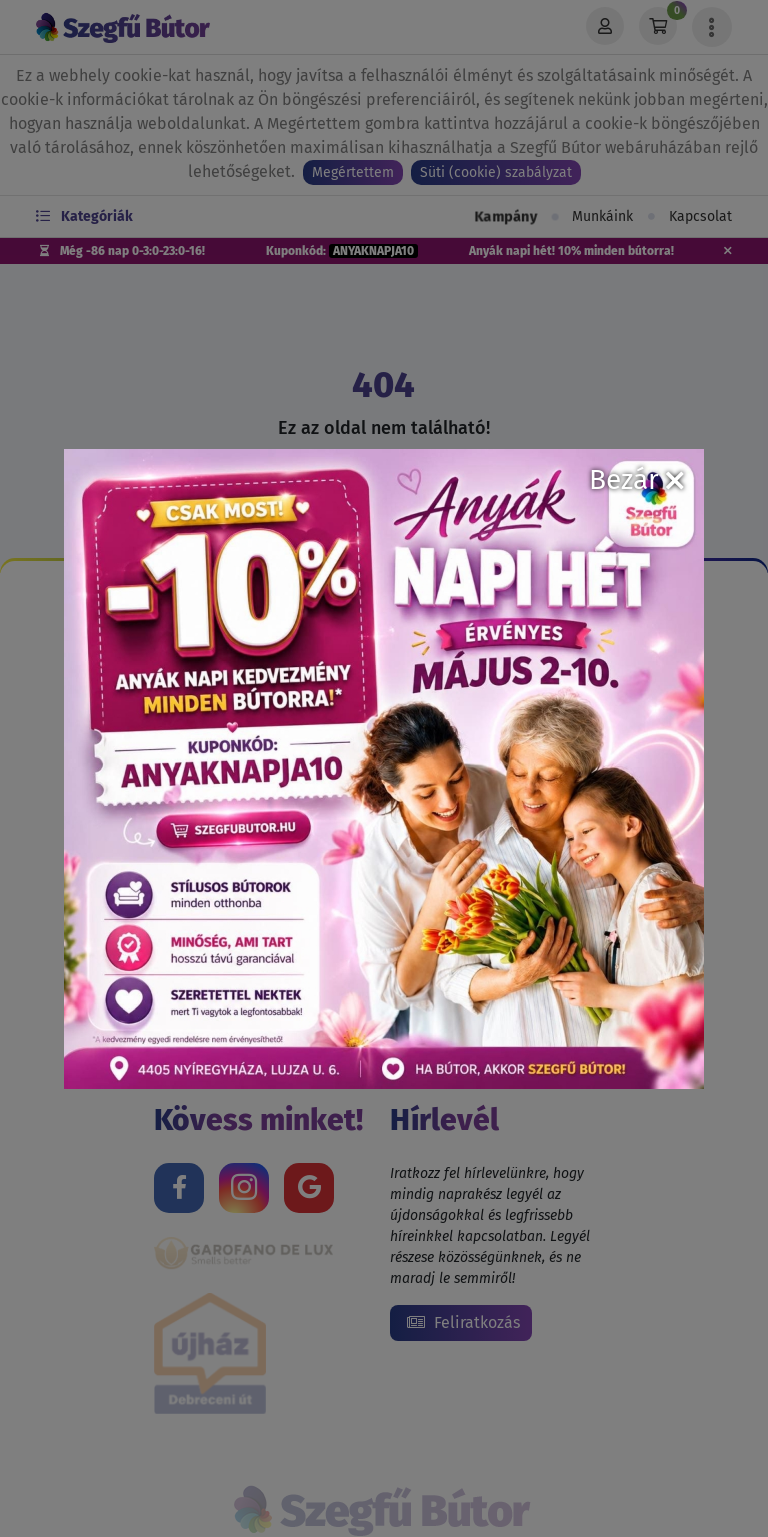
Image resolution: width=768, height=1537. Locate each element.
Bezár (636, 479)
